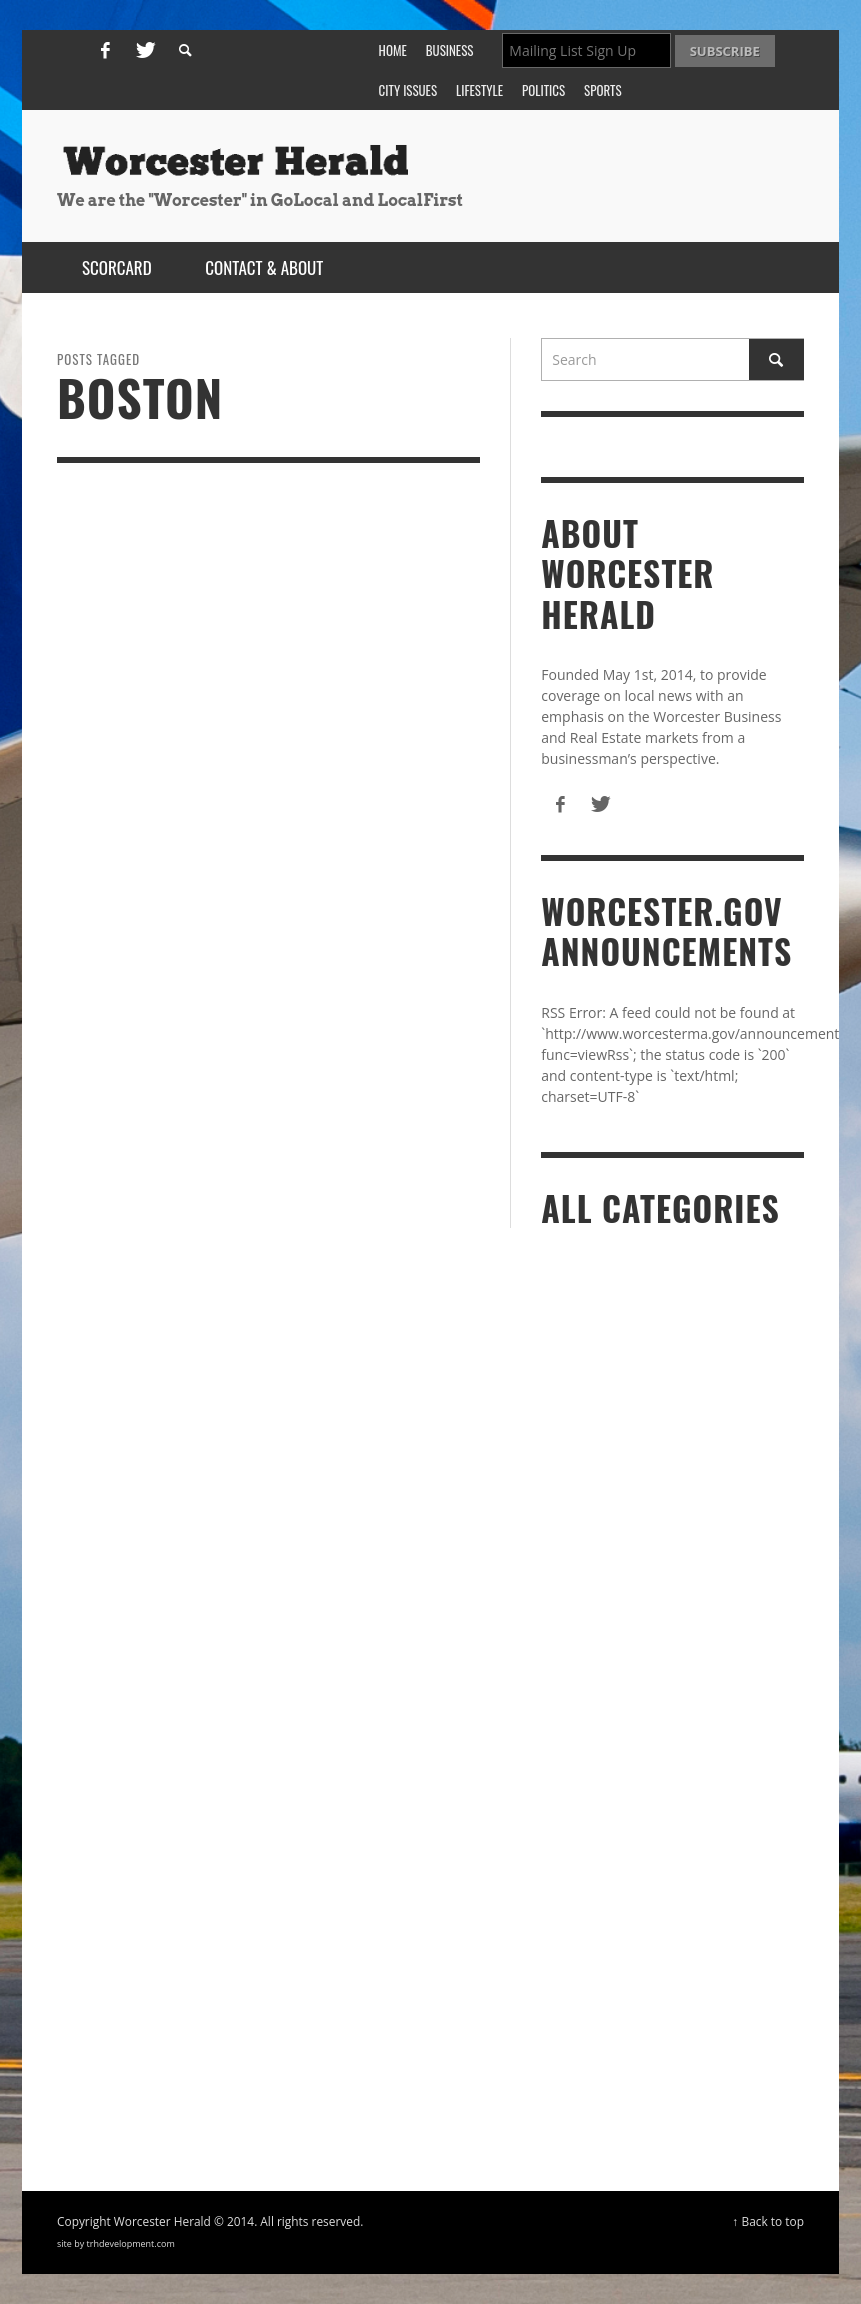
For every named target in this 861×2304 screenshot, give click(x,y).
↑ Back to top (769, 2221)
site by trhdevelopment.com (116, 2243)
